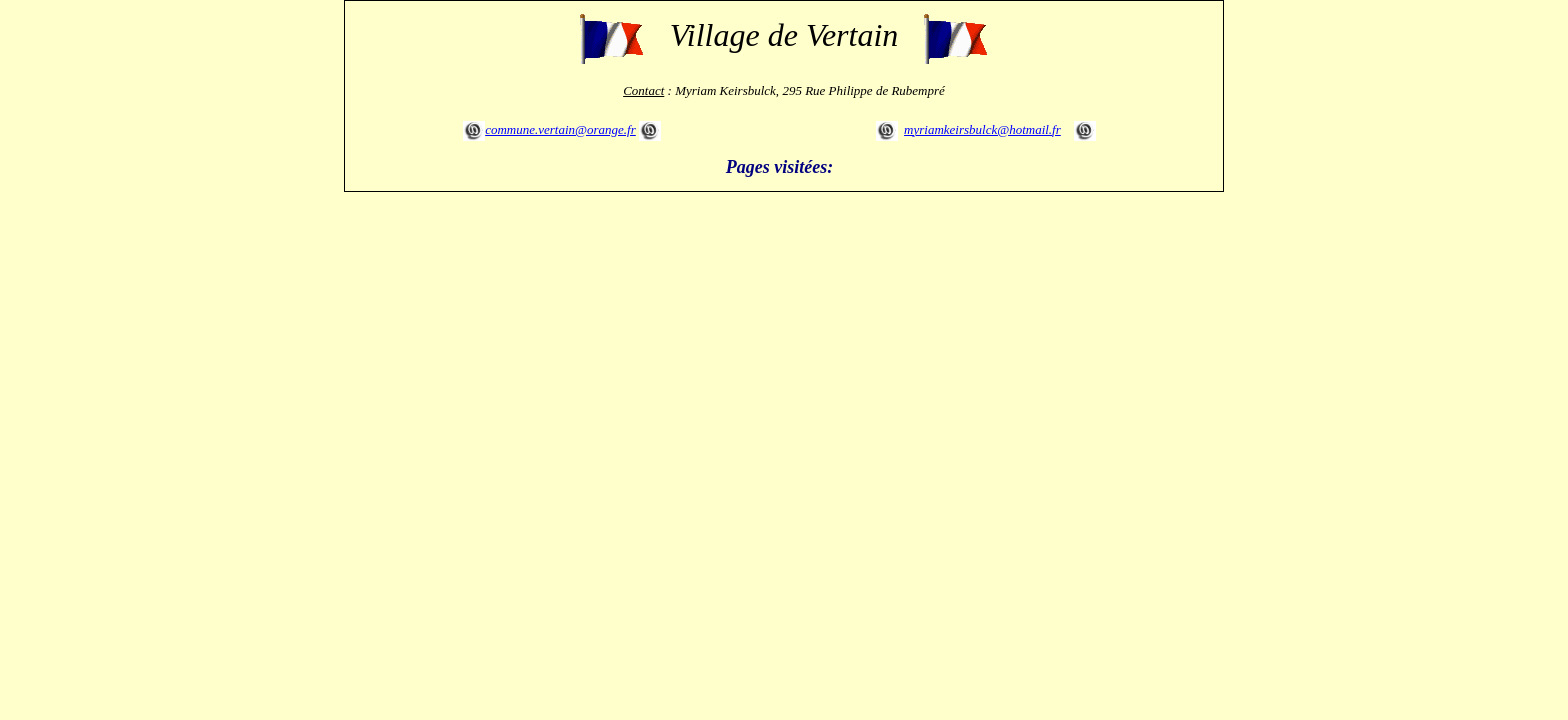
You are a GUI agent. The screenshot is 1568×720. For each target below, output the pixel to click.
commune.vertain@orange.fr (560, 129)
